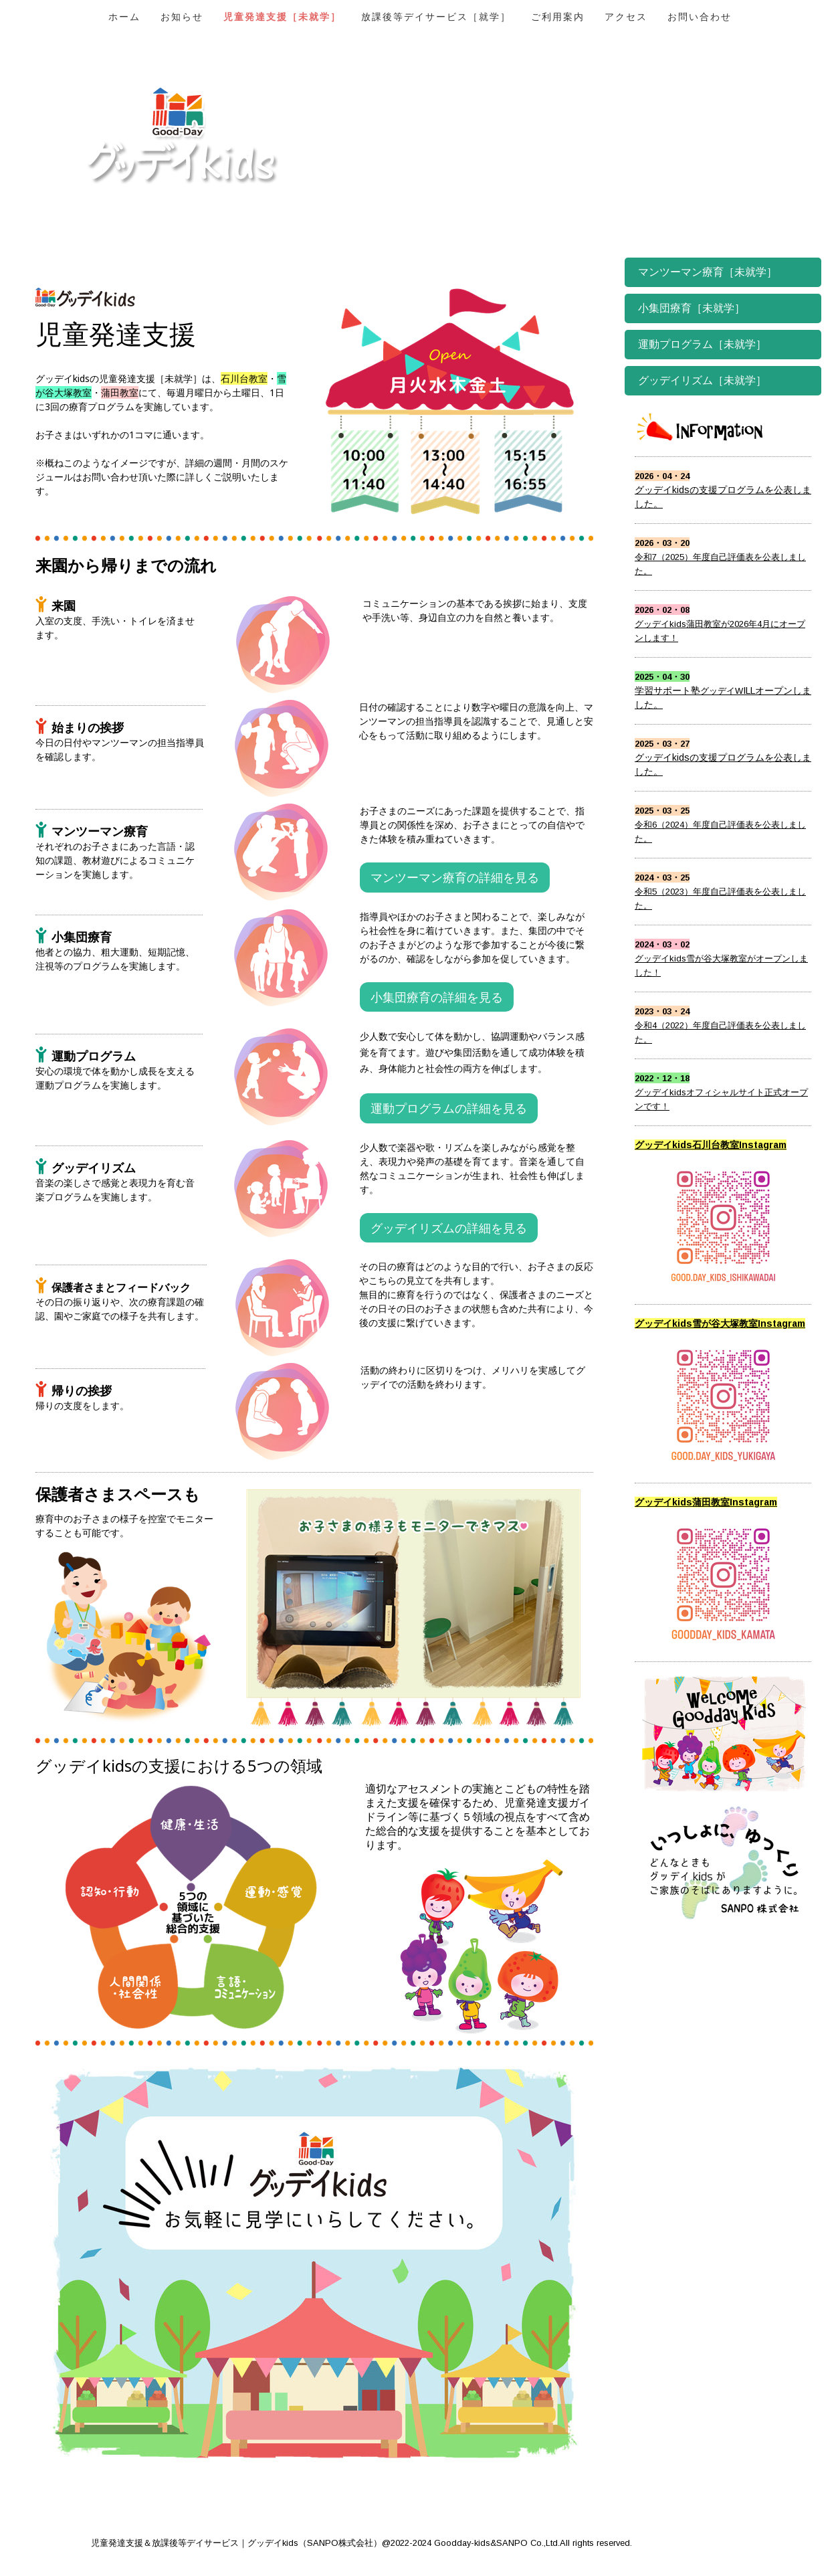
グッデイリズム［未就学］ (702, 380)
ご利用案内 (558, 16)
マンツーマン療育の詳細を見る (455, 877)
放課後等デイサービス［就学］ (436, 16)
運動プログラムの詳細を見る (449, 1108)
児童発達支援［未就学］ (282, 16)
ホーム (124, 16)
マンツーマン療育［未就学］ (707, 272)
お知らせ (182, 16)
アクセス (626, 16)
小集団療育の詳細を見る (437, 997)
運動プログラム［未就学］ (702, 344)
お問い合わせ (699, 16)
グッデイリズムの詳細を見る (449, 1228)
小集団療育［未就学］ (691, 308)
